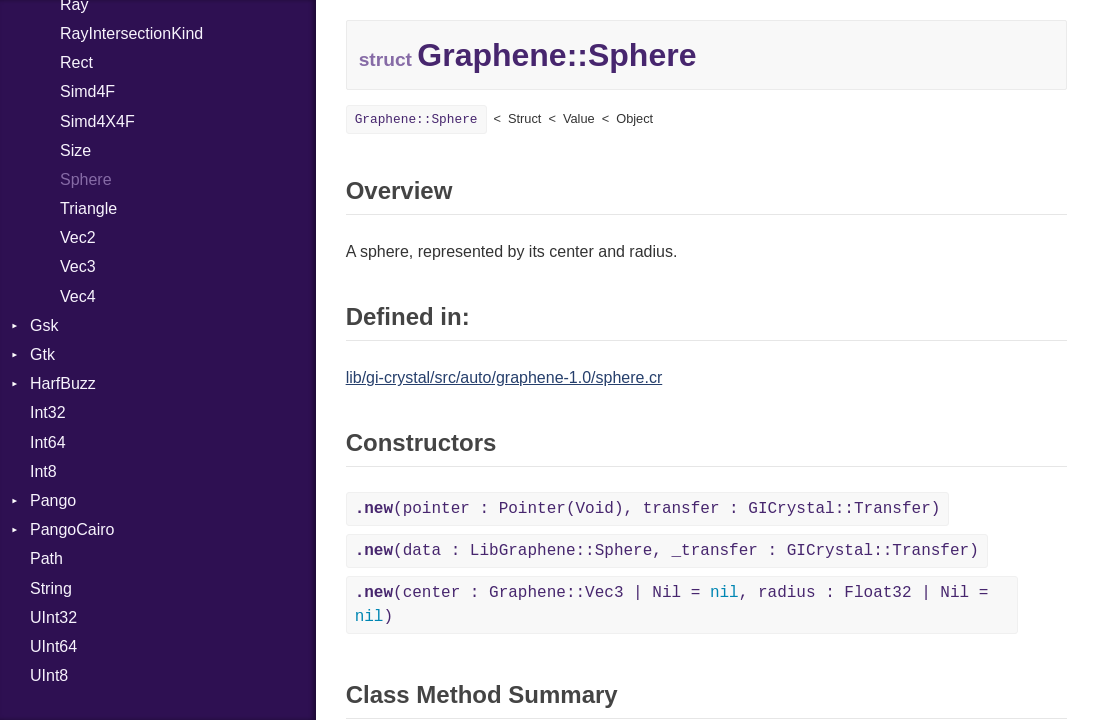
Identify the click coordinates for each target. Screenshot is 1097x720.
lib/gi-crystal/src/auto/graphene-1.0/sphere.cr (504, 377)
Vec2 (78, 237)
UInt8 (49, 675)
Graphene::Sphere (416, 119)
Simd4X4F (97, 121)
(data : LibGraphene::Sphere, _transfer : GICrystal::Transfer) (667, 551)
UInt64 (53, 646)
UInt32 (53, 617)
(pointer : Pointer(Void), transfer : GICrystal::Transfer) (648, 509)
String (51, 588)
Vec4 (78, 296)
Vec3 (78, 266)
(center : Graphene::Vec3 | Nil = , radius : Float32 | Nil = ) (672, 605)
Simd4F (87, 91)
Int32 (48, 412)
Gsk (44, 325)
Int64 (48, 442)
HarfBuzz (63, 383)
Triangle (88, 208)
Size (75, 150)
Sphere (86, 179)
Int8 (43, 471)
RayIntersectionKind (131, 33)
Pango (53, 500)
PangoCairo (72, 529)
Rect (76, 62)
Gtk (42, 354)
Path (46, 558)
